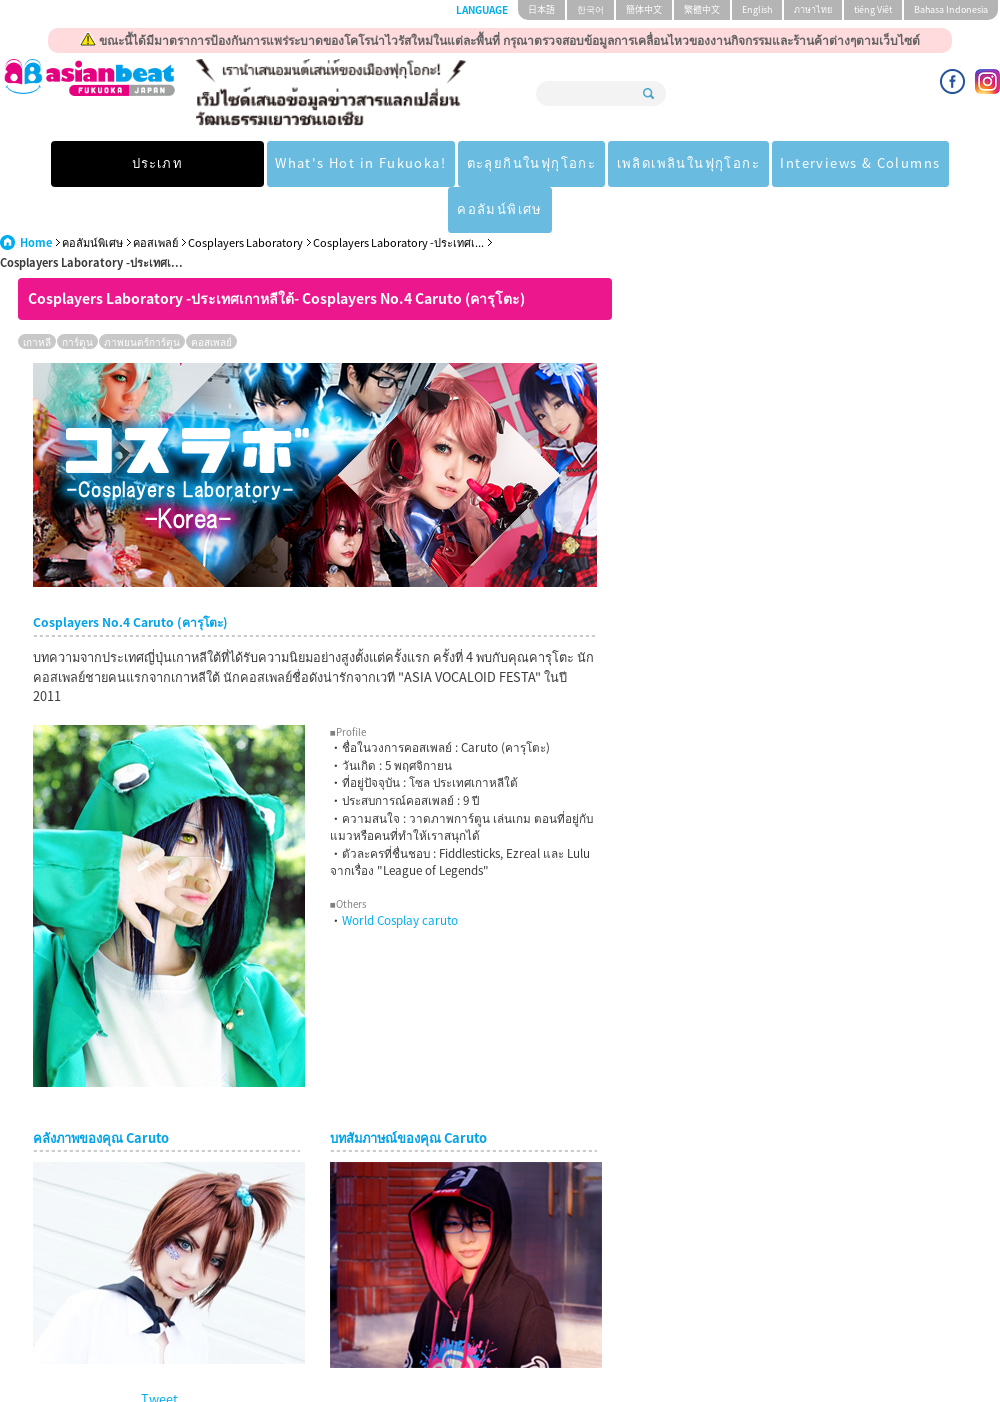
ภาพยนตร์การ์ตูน (142, 295)
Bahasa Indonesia (951, 9)
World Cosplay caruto (400, 874)
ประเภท (90, 163)
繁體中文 (702, 9)
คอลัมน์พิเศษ (906, 163)
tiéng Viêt (873, 9)
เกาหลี (37, 295)
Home (36, 196)
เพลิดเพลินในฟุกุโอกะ (579, 163)
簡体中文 (644, 9)
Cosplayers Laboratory (245, 196)
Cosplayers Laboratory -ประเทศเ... (398, 196)
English (757, 9)
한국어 (590, 9)
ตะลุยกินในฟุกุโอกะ (417, 163)
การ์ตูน (77, 295)
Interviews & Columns (758, 163)
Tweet (159, 1352)
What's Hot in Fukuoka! (240, 163)
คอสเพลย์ (155, 196)
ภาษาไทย (813, 9)
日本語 (541, 9)
